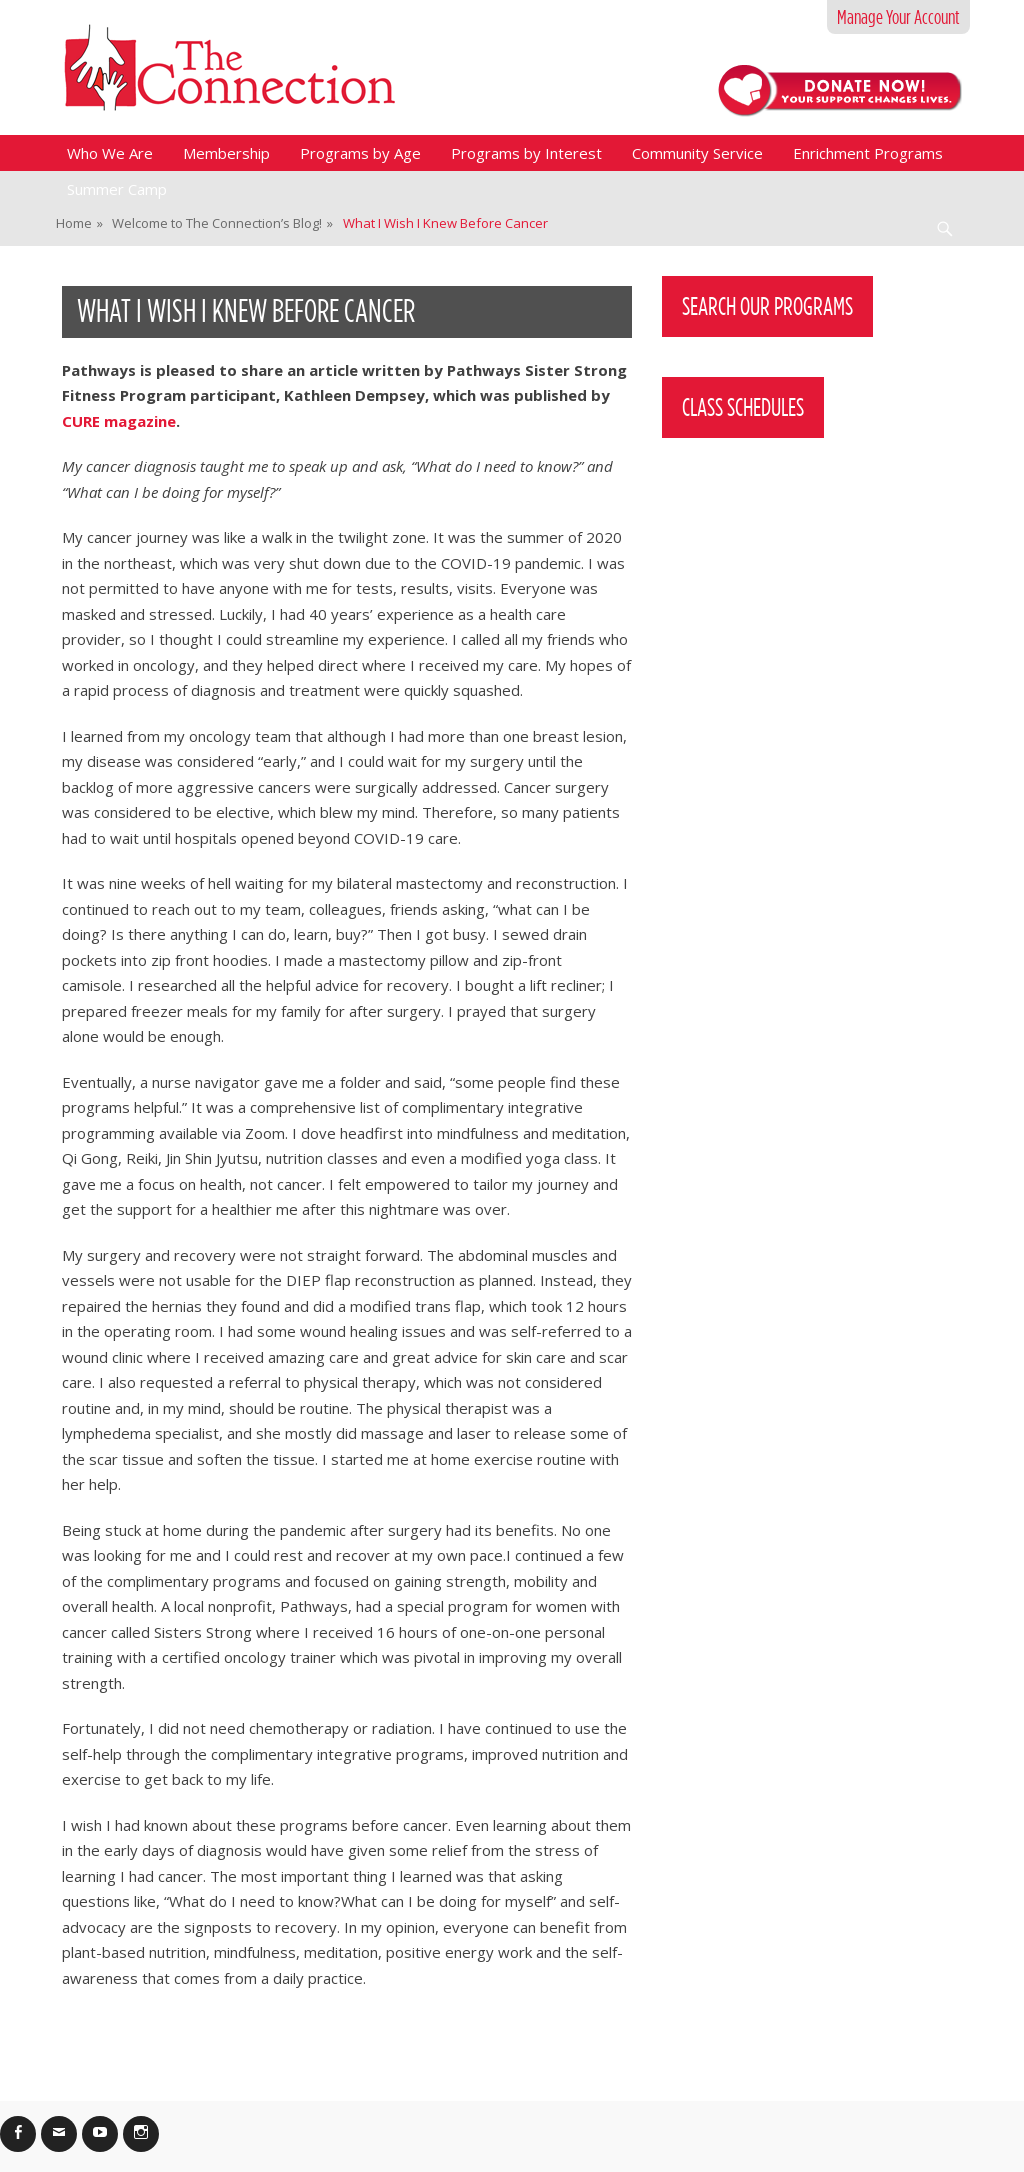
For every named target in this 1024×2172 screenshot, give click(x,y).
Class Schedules (743, 407)
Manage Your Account (898, 17)
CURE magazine (119, 421)
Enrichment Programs (868, 153)
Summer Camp (117, 189)
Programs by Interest (526, 153)
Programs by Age (360, 153)
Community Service (697, 153)
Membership (226, 153)
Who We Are (110, 153)
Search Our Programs (767, 306)
